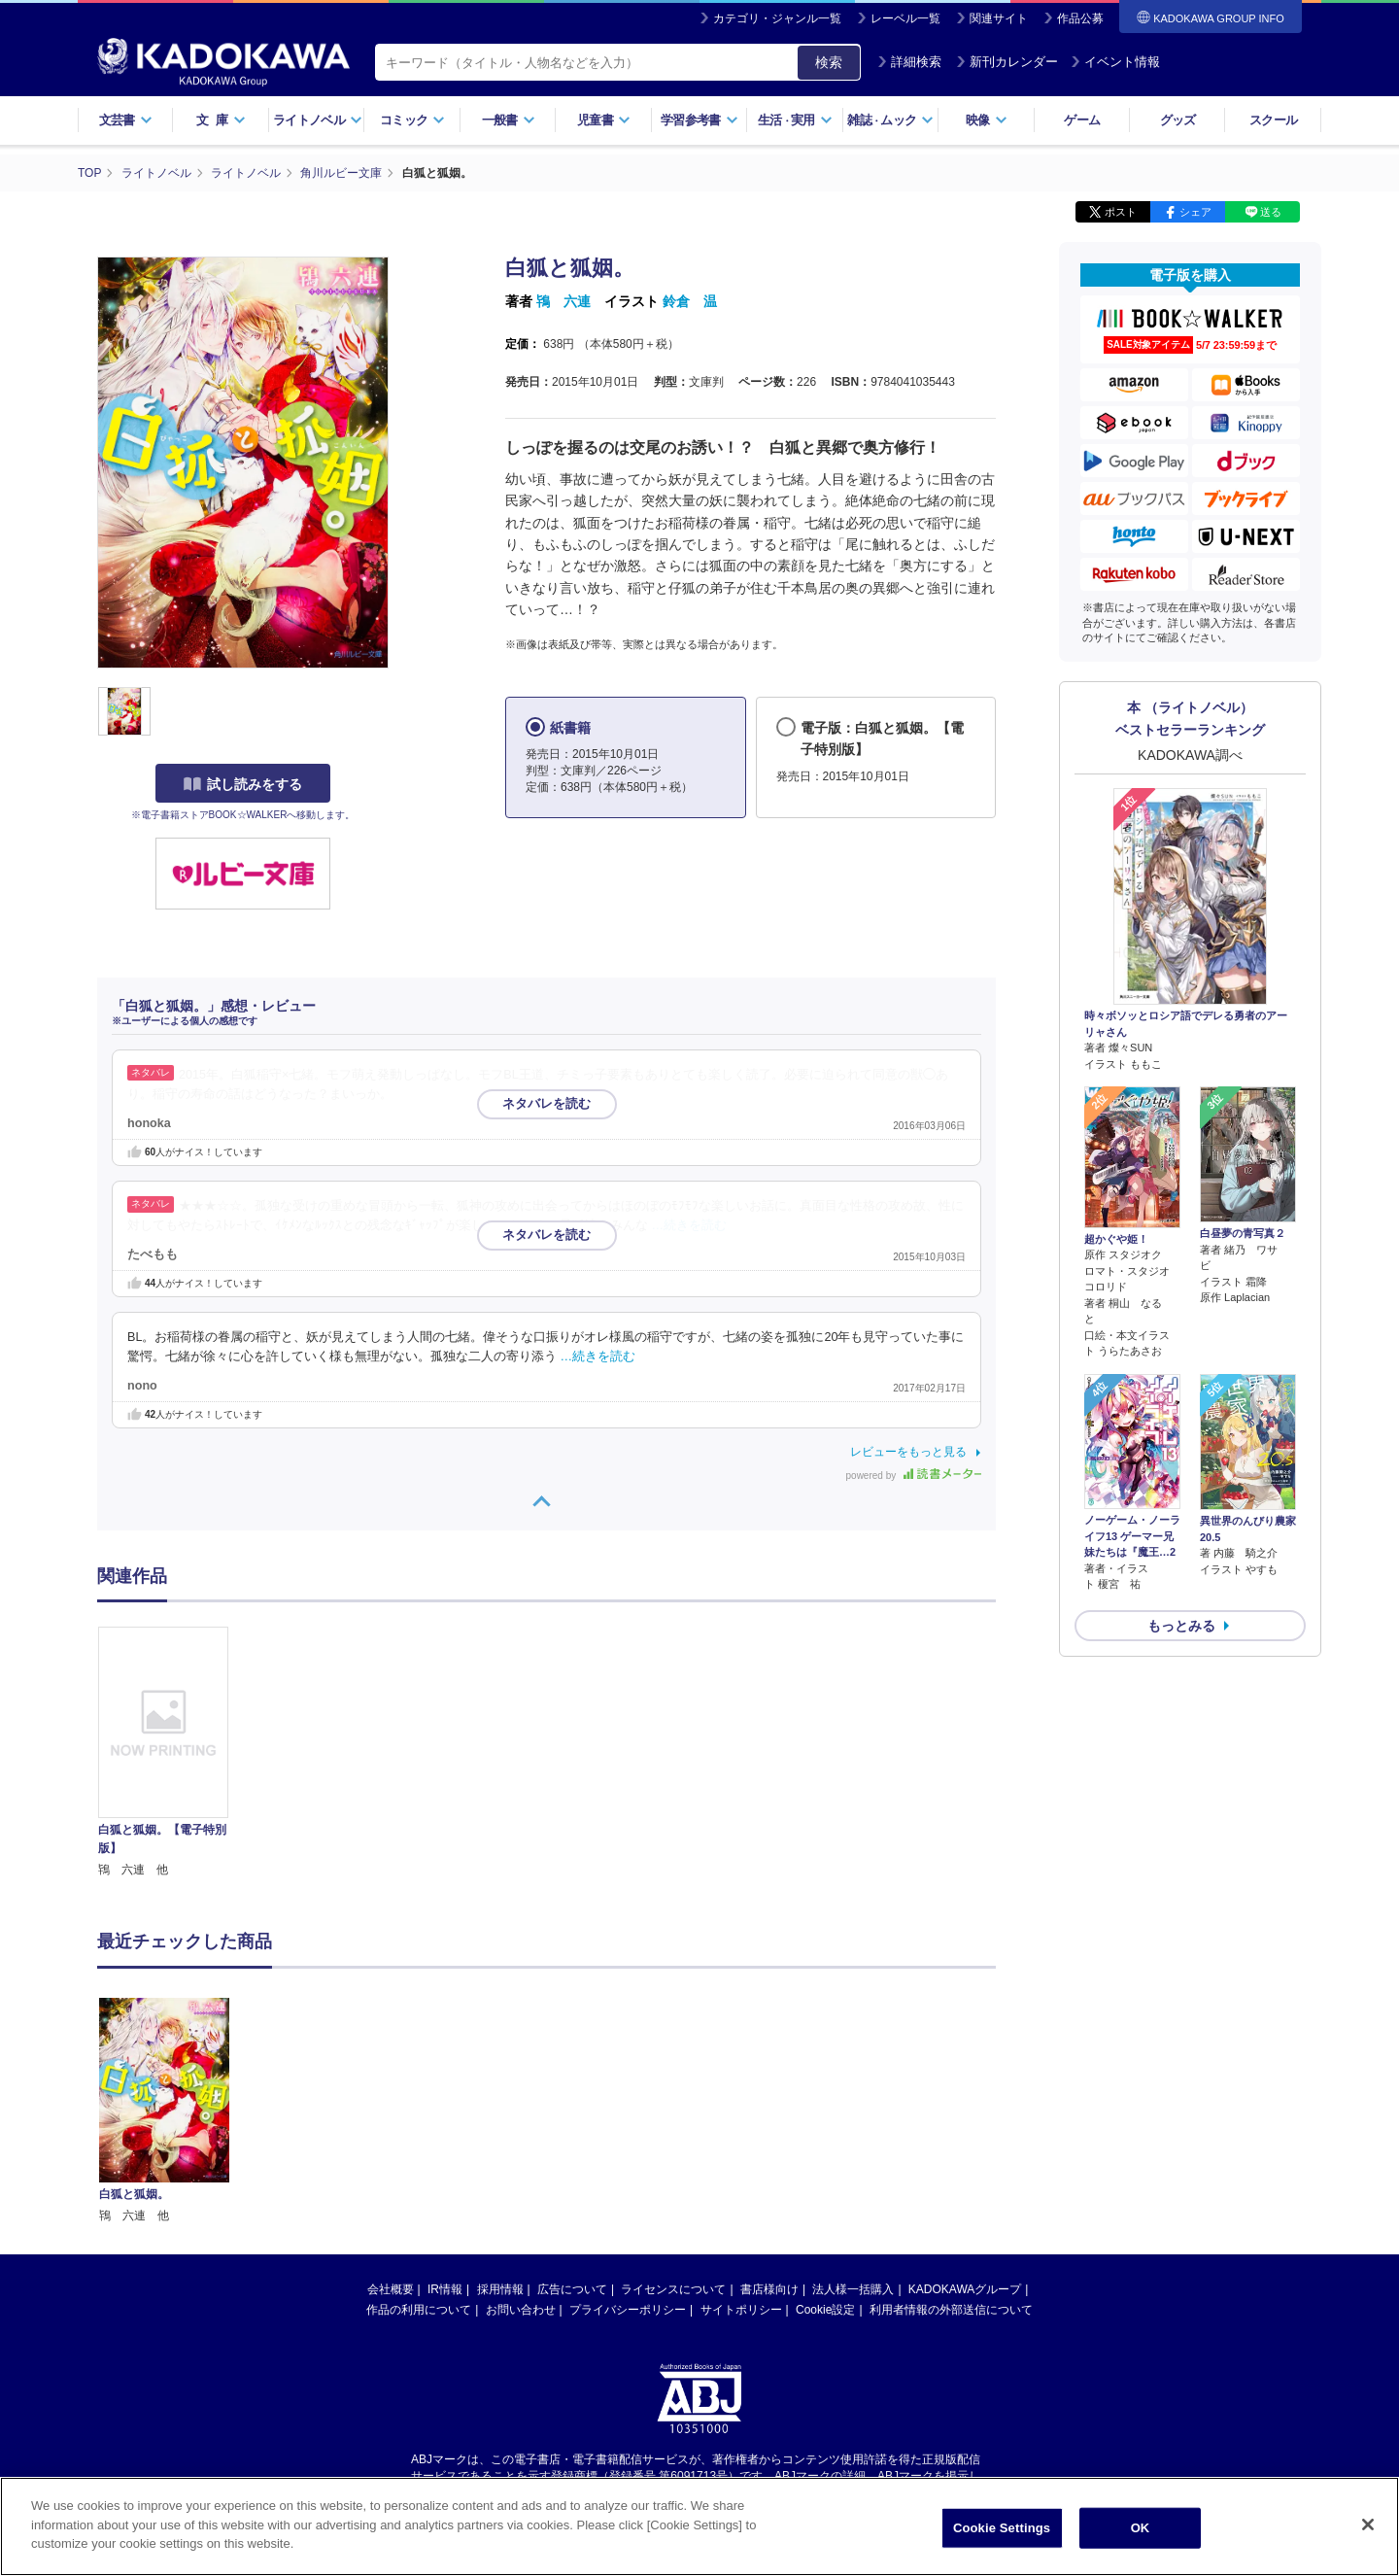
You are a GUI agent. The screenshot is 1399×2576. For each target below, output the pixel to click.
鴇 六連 (563, 301)
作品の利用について (418, 2125)
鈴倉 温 (690, 301)
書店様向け (769, 2105)
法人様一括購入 (853, 2105)
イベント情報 (1115, 61)
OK (1140, 2528)
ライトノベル (317, 120)
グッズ (1178, 120)
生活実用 (795, 120)
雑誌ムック (890, 120)
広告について (572, 2105)
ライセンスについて (673, 2105)
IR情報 (444, 2105)
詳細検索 (909, 61)
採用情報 (500, 2105)
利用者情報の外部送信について (951, 2125)
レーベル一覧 (905, 18)
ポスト (1121, 212)
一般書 (508, 120)
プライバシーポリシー (627, 2125)
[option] (174, 1753)
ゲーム (1082, 120)
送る (1270, 212)
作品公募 (1080, 18)
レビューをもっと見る (908, 1452)
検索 (828, 62)
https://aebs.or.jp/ (630, 2307)
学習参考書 (699, 120)
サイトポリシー (741, 2125)
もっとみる (1181, 1625)
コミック (412, 120)
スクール (1273, 120)
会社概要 (390, 2105)
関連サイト (999, 18)
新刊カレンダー (1007, 61)
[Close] (1368, 2524)
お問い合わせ (521, 2125)
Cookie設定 (825, 2125)
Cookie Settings (1001, 2528)
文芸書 (126, 120)
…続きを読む (690, 1225)
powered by (913, 1475)
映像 (986, 120)
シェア (1195, 212)
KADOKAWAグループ (964, 2105)
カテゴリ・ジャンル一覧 (777, 18)
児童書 (604, 120)
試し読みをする (243, 784)
